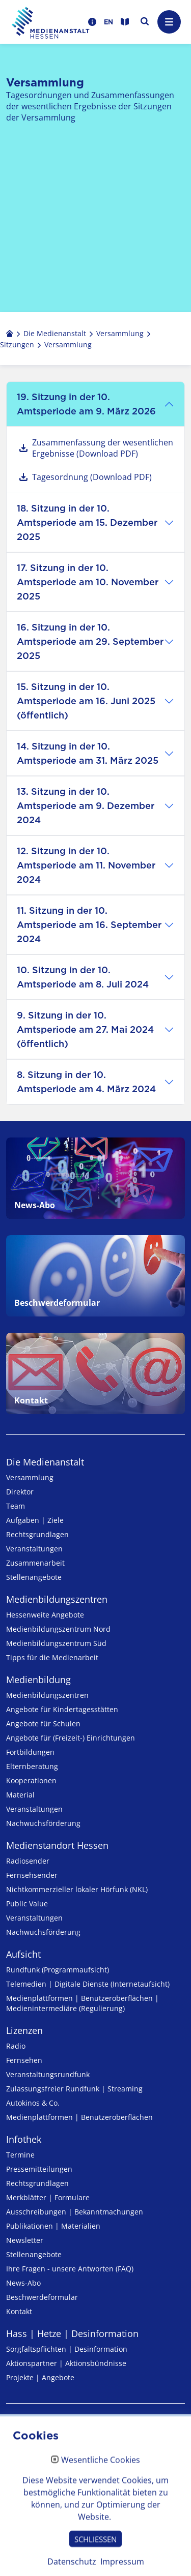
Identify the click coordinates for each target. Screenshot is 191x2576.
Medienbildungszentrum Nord (58, 1629)
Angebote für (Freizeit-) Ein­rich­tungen (70, 1738)
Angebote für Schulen (43, 1723)
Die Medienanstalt (45, 1462)
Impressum (30, 2430)
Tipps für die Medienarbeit (52, 1657)
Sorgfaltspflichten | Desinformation (66, 2349)
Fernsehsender (32, 1875)
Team (15, 1506)
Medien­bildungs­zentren (56, 1599)
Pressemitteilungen (39, 2169)
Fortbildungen (30, 1752)
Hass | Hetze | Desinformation (72, 2333)
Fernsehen (24, 2060)
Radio (15, 2046)
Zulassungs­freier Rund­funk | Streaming (74, 2088)
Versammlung (29, 1477)
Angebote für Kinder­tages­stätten (62, 1709)
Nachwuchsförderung (43, 1823)
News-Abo (23, 2283)
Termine (20, 2155)
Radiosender (27, 1861)
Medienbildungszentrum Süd (56, 1643)
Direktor (20, 1491)
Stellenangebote (34, 1577)
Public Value (27, 1903)
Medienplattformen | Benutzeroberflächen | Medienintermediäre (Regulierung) (82, 2003)
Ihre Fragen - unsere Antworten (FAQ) (69, 2268)
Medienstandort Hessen (57, 1845)
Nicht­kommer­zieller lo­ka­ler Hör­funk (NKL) (77, 1889)
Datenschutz (32, 2454)
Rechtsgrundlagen (37, 1534)
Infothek (23, 2139)
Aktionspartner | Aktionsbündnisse (66, 2363)
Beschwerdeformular (42, 2297)
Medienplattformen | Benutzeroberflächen (79, 2117)
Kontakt (19, 2311)
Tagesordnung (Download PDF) (92, 477)
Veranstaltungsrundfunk (48, 2074)
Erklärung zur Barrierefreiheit (68, 2477)
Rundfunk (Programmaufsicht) (57, 1969)
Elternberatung (32, 1766)
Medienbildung (38, 1679)
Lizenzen (24, 2030)
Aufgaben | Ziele (35, 1520)
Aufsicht (23, 1954)
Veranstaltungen (34, 1548)
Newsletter (24, 2240)
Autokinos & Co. (33, 2103)
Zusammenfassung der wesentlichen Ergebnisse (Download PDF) (102, 448)
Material (20, 1795)
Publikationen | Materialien (53, 2226)
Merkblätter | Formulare (48, 2197)
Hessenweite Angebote (45, 1615)
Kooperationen (31, 1780)
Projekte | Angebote (40, 2377)
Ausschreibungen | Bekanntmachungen (74, 2211)
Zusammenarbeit (35, 1563)
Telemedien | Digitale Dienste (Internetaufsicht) (88, 1984)
